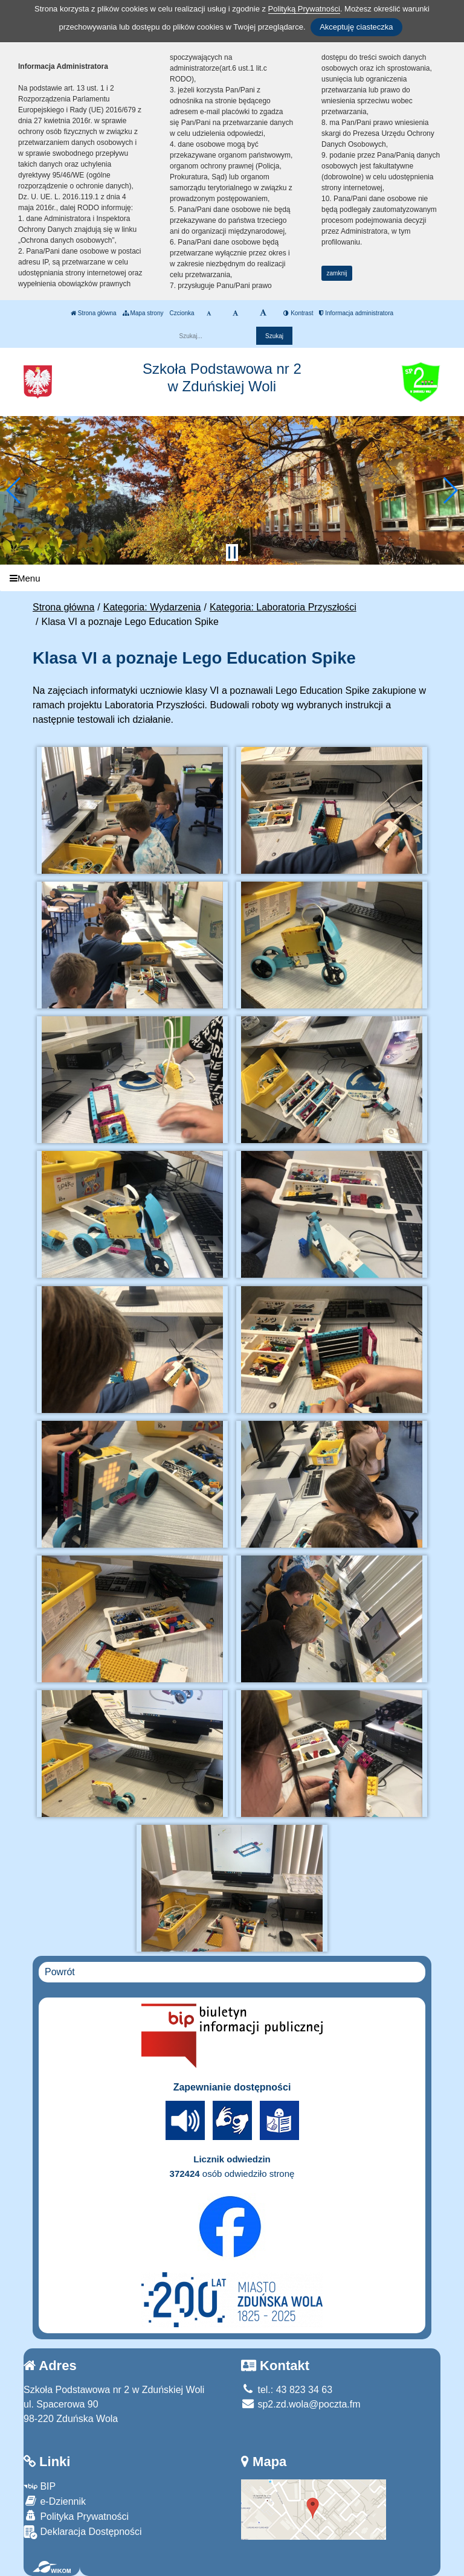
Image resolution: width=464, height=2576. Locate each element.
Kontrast (298, 313)
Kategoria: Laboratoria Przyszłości (283, 607)
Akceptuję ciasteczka (356, 26)
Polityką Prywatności (304, 8)
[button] (14, 490)
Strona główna (94, 313)
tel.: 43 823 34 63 (286, 2390)
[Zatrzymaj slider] (232, 552)
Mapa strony (143, 313)
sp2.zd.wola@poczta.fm (301, 2404)
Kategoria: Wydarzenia (152, 607)
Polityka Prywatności (76, 2516)
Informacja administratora (356, 313)
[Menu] (232, 578)
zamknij (337, 273)
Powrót (60, 1972)
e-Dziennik (55, 2501)
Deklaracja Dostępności (83, 2532)
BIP (40, 2486)
